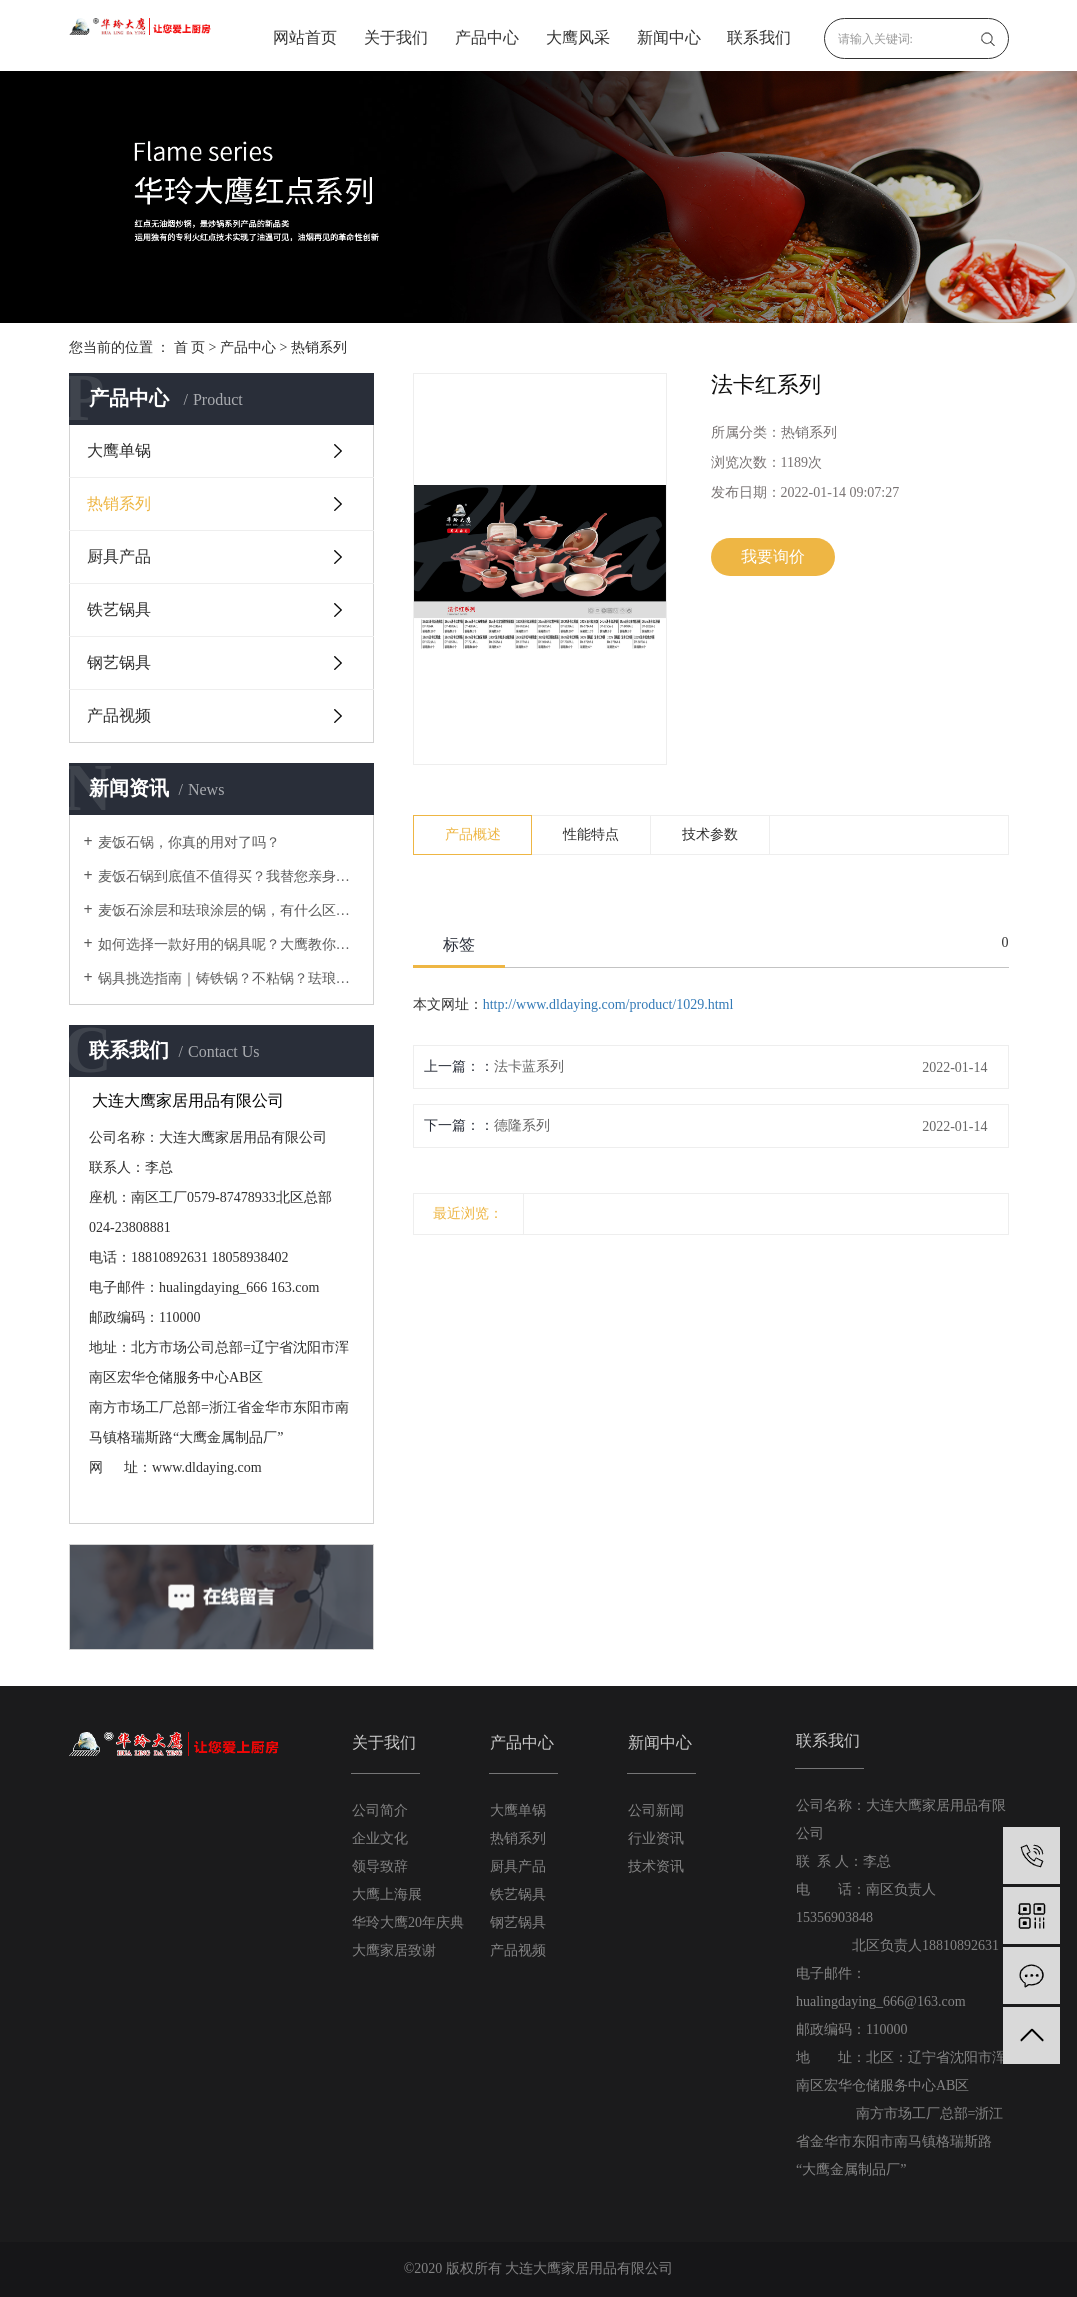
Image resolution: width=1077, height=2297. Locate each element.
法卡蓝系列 (529, 1066)
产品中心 (487, 37)
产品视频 (119, 715)
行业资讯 (656, 1838)
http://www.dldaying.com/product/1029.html (608, 1004)
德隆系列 (522, 1125)
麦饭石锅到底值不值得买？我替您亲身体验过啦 (228, 876)
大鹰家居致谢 (394, 1950)
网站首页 (305, 37)
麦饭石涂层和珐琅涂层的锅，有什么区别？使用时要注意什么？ (228, 910)
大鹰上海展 (387, 1894)
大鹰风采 (578, 37)
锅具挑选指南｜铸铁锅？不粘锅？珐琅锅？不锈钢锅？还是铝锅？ (228, 978)
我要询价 (773, 556)
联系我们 (759, 37)
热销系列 (319, 347)
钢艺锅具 (119, 662)
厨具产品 (119, 556)
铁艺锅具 (119, 609)
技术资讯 (656, 1866)
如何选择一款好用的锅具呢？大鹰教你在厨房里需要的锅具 (228, 944)
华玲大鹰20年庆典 (408, 1922)
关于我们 (396, 37)
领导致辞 (380, 1866)
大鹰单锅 (119, 450)
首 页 (190, 347)
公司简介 (380, 1810)
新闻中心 (669, 37)
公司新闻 (656, 1810)
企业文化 (380, 1838)
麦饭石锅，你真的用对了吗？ (189, 842)
